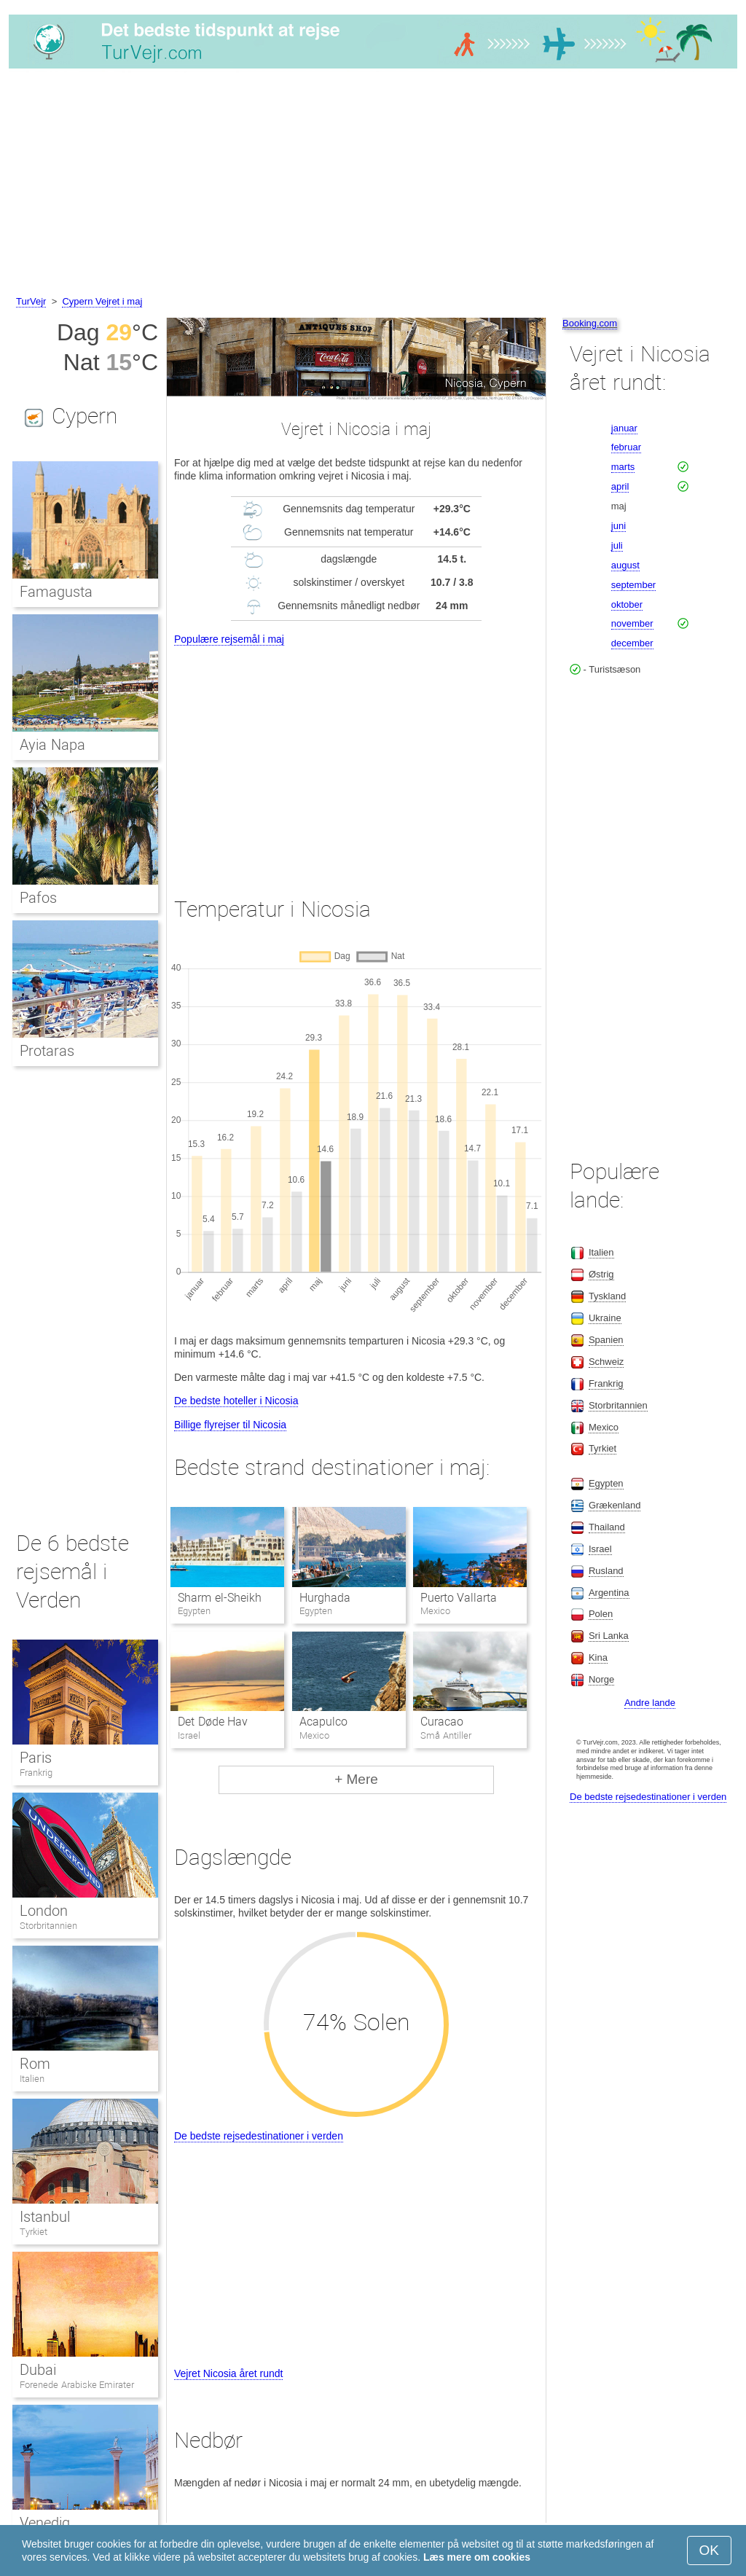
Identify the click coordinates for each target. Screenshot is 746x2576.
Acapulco (323, 1722)
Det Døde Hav (213, 1722)
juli (617, 545)
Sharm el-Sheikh (219, 1598)
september (633, 584)
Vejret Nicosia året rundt (228, 2373)
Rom (35, 2063)
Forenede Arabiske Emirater (77, 2384)
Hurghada (324, 1598)
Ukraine (605, 1317)
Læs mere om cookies (476, 2557)
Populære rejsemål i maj (229, 639)
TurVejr (31, 301)
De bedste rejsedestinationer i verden (258, 2136)
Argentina (609, 1592)
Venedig (45, 2523)
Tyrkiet (33, 2231)
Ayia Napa (52, 744)
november (632, 623)
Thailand (607, 1527)
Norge (601, 1679)
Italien (32, 2078)
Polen (601, 1613)
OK (709, 2550)
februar (626, 447)
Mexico (604, 1427)
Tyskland (607, 1296)
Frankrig (36, 1772)
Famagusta (56, 591)
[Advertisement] (373, 184)
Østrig (601, 1274)
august (625, 565)
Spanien (606, 1339)
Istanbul (45, 2216)
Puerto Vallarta (458, 1598)
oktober (627, 604)
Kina (598, 1657)
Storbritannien (48, 1925)
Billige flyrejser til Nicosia (230, 1424)
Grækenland (615, 1505)
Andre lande (649, 1702)
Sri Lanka (609, 1635)
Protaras (47, 1051)
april (620, 486)
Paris (36, 1757)
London (44, 1910)
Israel (600, 1548)
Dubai (38, 2370)
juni (618, 525)
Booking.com (589, 323)
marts (623, 466)
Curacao (441, 1722)
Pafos (38, 898)
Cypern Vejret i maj (102, 301)
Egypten (606, 1483)
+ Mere (356, 1779)
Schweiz (606, 1361)
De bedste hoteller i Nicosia (236, 1400)
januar (624, 428)
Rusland (606, 1570)
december (632, 643)
